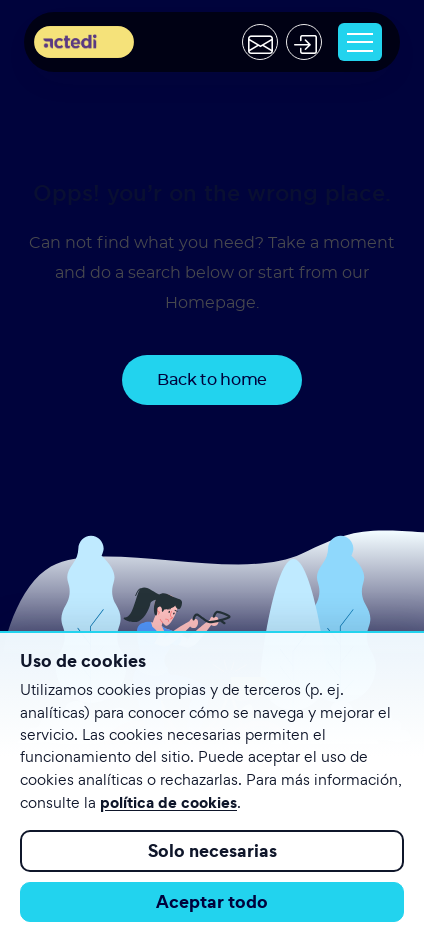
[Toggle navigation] (360, 42)
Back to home (212, 380)
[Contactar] (260, 42)
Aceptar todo (212, 901)
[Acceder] (304, 42)
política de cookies (168, 802)
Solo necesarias (212, 850)
